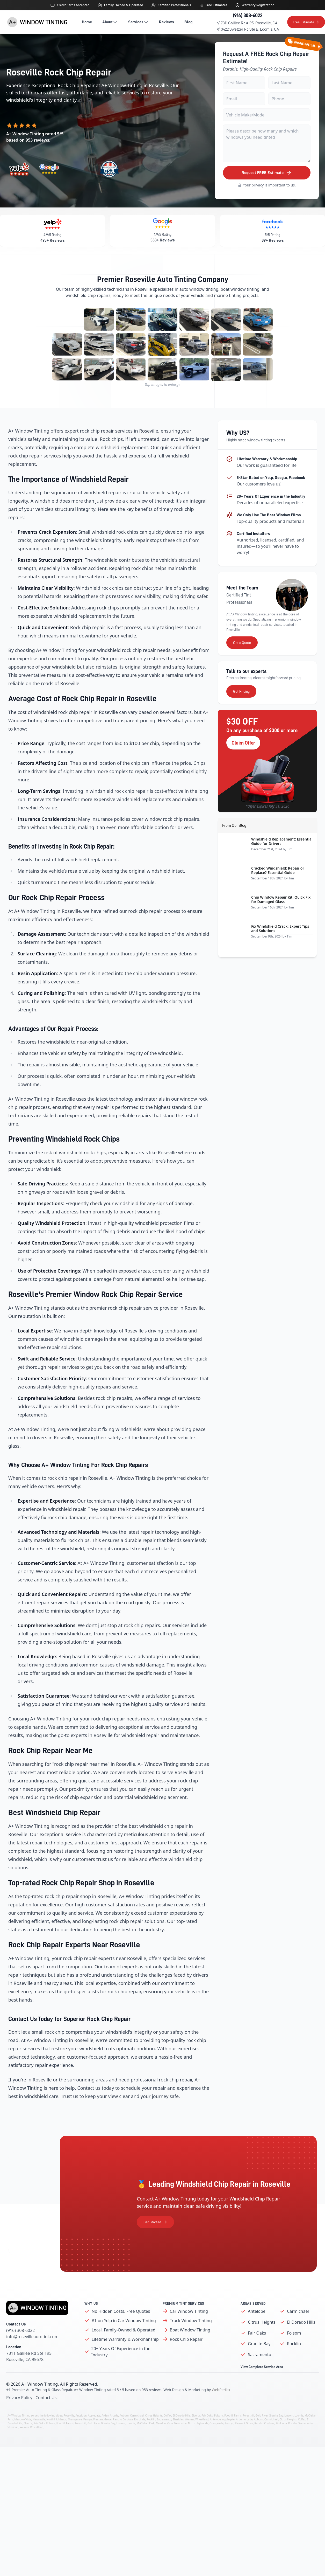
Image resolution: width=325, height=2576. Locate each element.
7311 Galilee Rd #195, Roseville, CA (246, 23)
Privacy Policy (19, 2420)
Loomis (298, 2438)
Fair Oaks (257, 2355)
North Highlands (56, 2442)
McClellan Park (146, 2446)
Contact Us (45, 2420)
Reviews (166, 22)
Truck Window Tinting (191, 2343)
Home (87, 22)
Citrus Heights (262, 2345)
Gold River (261, 2438)
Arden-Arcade (110, 2438)
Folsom (294, 2355)
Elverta (196, 2438)
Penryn (87, 2442)
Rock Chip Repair (186, 2362)
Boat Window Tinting (190, 2353)
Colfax (167, 2438)
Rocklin (294, 2366)
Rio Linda (139, 2442)
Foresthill (248, 2438)
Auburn (124, 2438)
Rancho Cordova (123, 2442)
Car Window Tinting (189, 2334)
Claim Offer (243, 765)
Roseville (69, 2438)
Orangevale (75, 2442)
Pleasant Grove (102, 2442)
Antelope (256, 2334)
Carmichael (298, 2334)
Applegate (94, 2438)
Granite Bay (259, 2366)
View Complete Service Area (262, 2389)
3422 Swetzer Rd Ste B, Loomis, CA (247, 29)
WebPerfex (221, 2412)
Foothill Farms (233, 2438)
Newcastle (39, 2442)
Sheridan (178, 2442)
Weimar (189, 2442)
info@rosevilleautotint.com (32, 2359)
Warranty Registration (258, 5)
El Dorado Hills (301, 2345)
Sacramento (259, 2377)
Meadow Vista (22, 2442)
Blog (188, 22)
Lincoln (288, 2438)
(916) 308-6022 (248, 15)
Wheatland (201, 2442)
